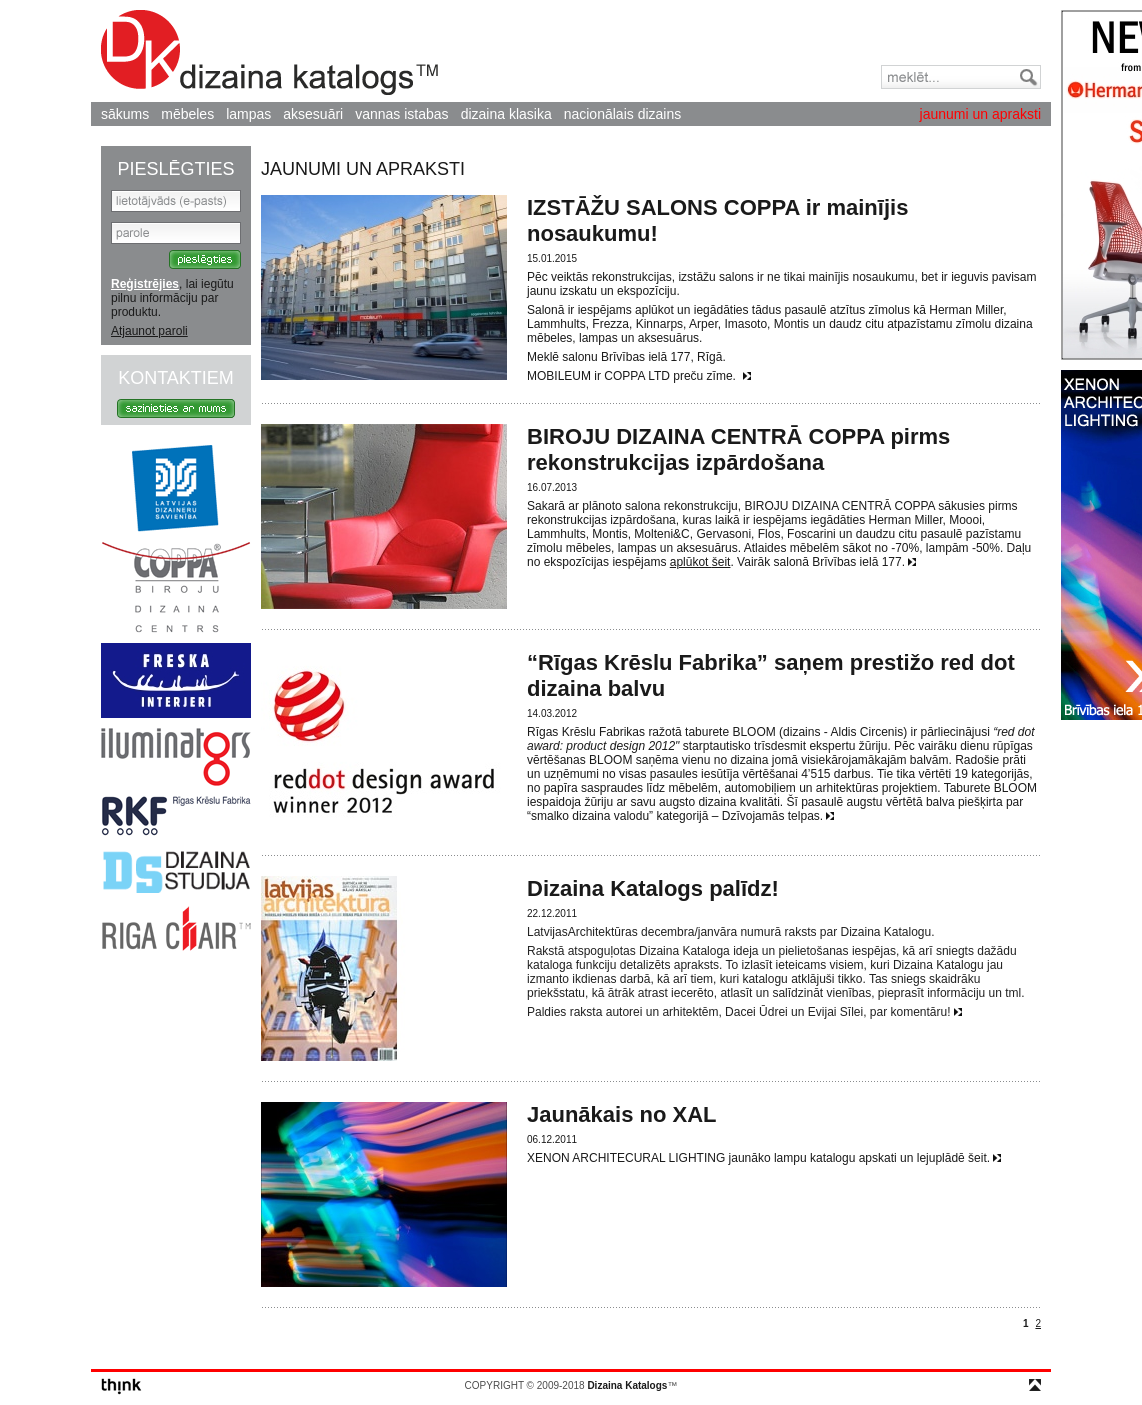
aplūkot (691, 562)
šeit (721, 562)
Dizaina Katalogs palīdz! (653, 888)
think (121, 1386)
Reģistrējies (145, 284)
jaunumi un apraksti (980, 114)
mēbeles (187, 114)
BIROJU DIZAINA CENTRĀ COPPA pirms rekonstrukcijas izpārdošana (738, 449)
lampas (248, 114)
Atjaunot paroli (149, 331)
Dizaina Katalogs (269, 52)
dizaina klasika (506, 114)
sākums (125, 114)
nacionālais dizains (623, 114)
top (1035, 1385)
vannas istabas (401, 114)
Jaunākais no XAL (622, 1114)
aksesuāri (313, 114)
